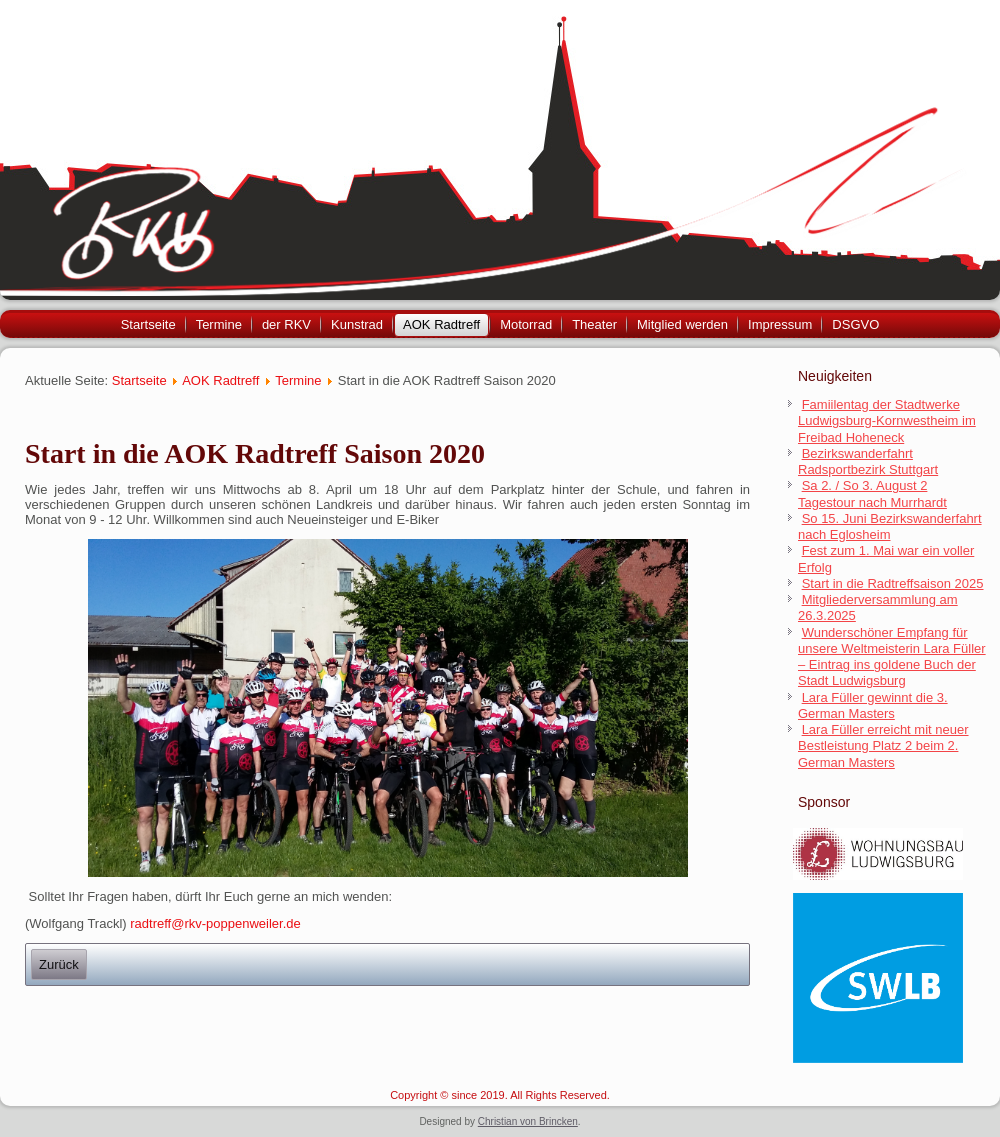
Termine (219, 324)
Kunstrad (357, 324)
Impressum (780, 324)
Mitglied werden (682, 324)
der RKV (286, 324)
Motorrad (526, 324)
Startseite (148, 324)
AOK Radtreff (441, 324)
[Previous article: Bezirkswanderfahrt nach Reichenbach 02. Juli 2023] (59, 964)
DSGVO (855, 324)
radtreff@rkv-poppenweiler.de (215, 923)
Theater (594, 324)
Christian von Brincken (528, 1121)
